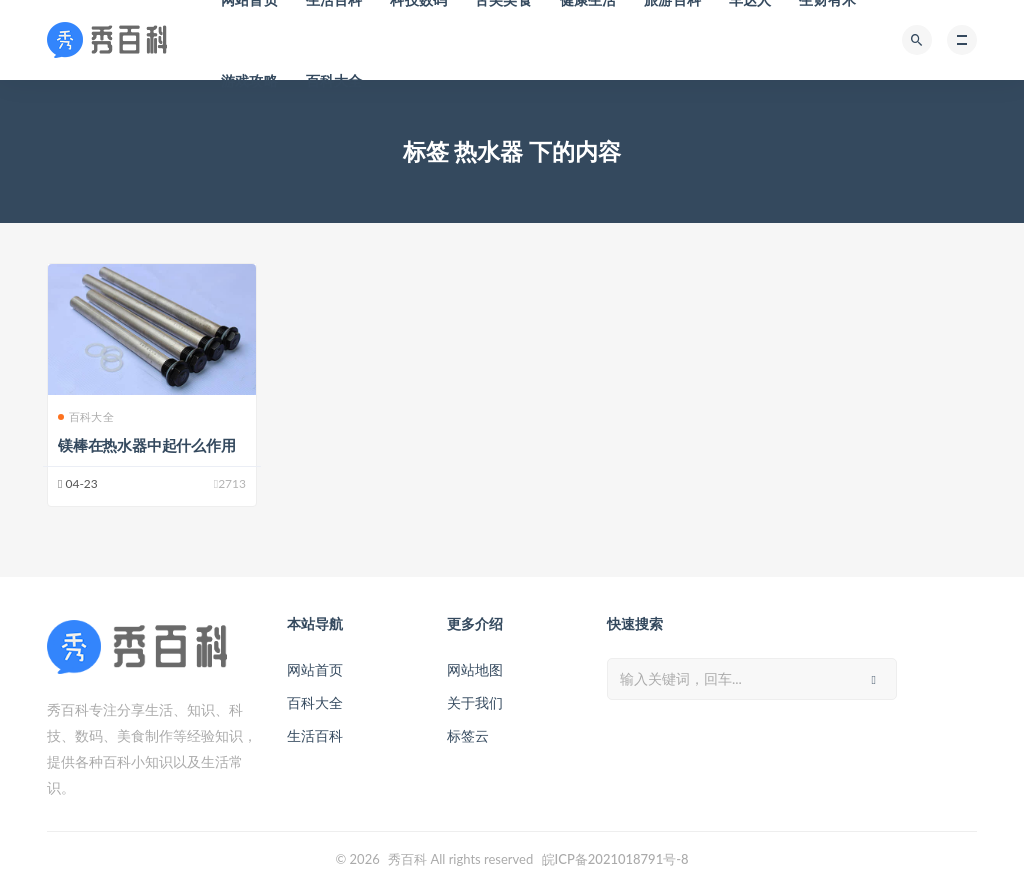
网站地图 (475, 669)
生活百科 (315, 735)
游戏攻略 (249, 80)
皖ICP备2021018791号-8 (615, 859)
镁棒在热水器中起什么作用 (147, 445)
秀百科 (407, 859)
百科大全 (334, 80)
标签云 (468, 735)
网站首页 (315, 669)
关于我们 (475, 702)
